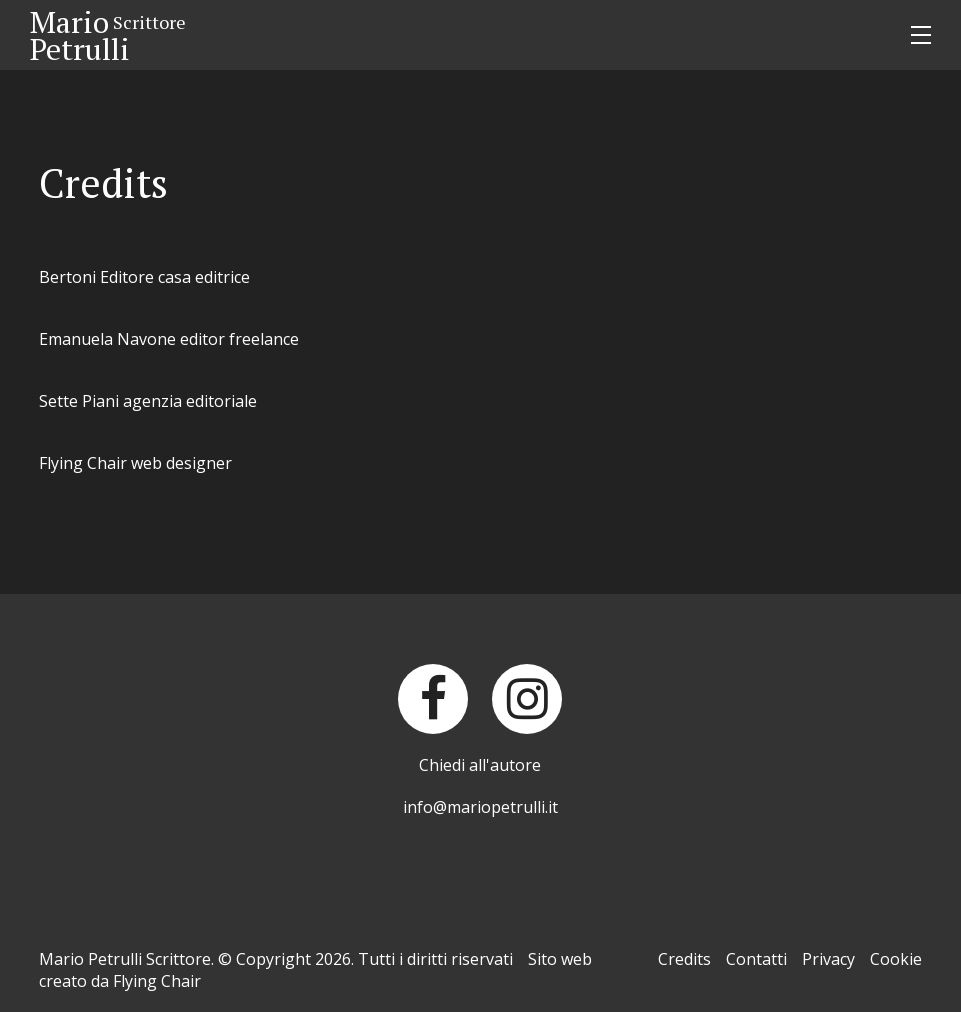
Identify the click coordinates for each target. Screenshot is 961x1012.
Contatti (756, 959)
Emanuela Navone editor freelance (169, 339)
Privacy (828, 959)
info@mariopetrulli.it (480, 807)
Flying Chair (157, 981)
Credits (684, 959)
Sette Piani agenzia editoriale (148, 401)
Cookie (896, 959)
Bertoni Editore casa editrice (144, 277)
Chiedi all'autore (480, 765)
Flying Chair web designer (135, 463)
